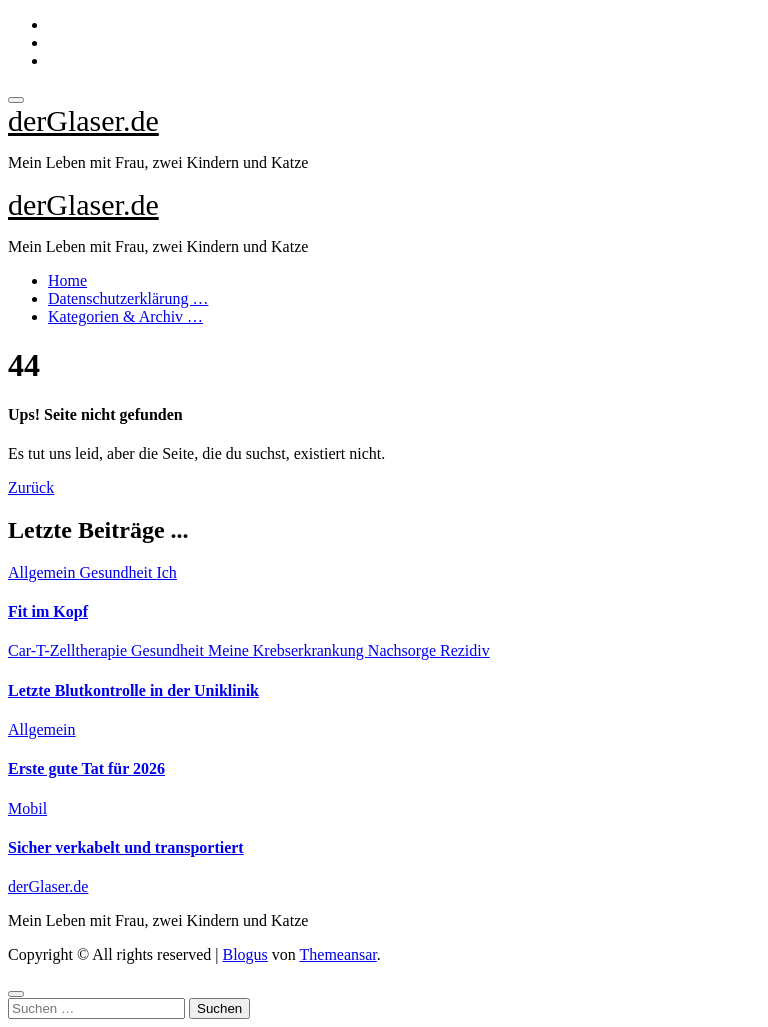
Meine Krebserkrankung (288, 650)
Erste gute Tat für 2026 (86, 768)
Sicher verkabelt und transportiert (126, 847)
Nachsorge (404, 650)
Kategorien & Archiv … (125, 316)
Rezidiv (465, 650)
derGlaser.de (83, 120)
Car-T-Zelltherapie (69, 650)
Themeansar (338, 954)
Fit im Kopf (48, 611)
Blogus (244, 954)
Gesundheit (118, 572)
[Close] (16, 994)
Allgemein (44, 572)
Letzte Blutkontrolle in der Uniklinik (133, 690)
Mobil (27, 808)
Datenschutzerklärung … (128, 298)
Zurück (31, 487)
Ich (166, 572)
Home (67, 280)
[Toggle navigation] (16, 100)
